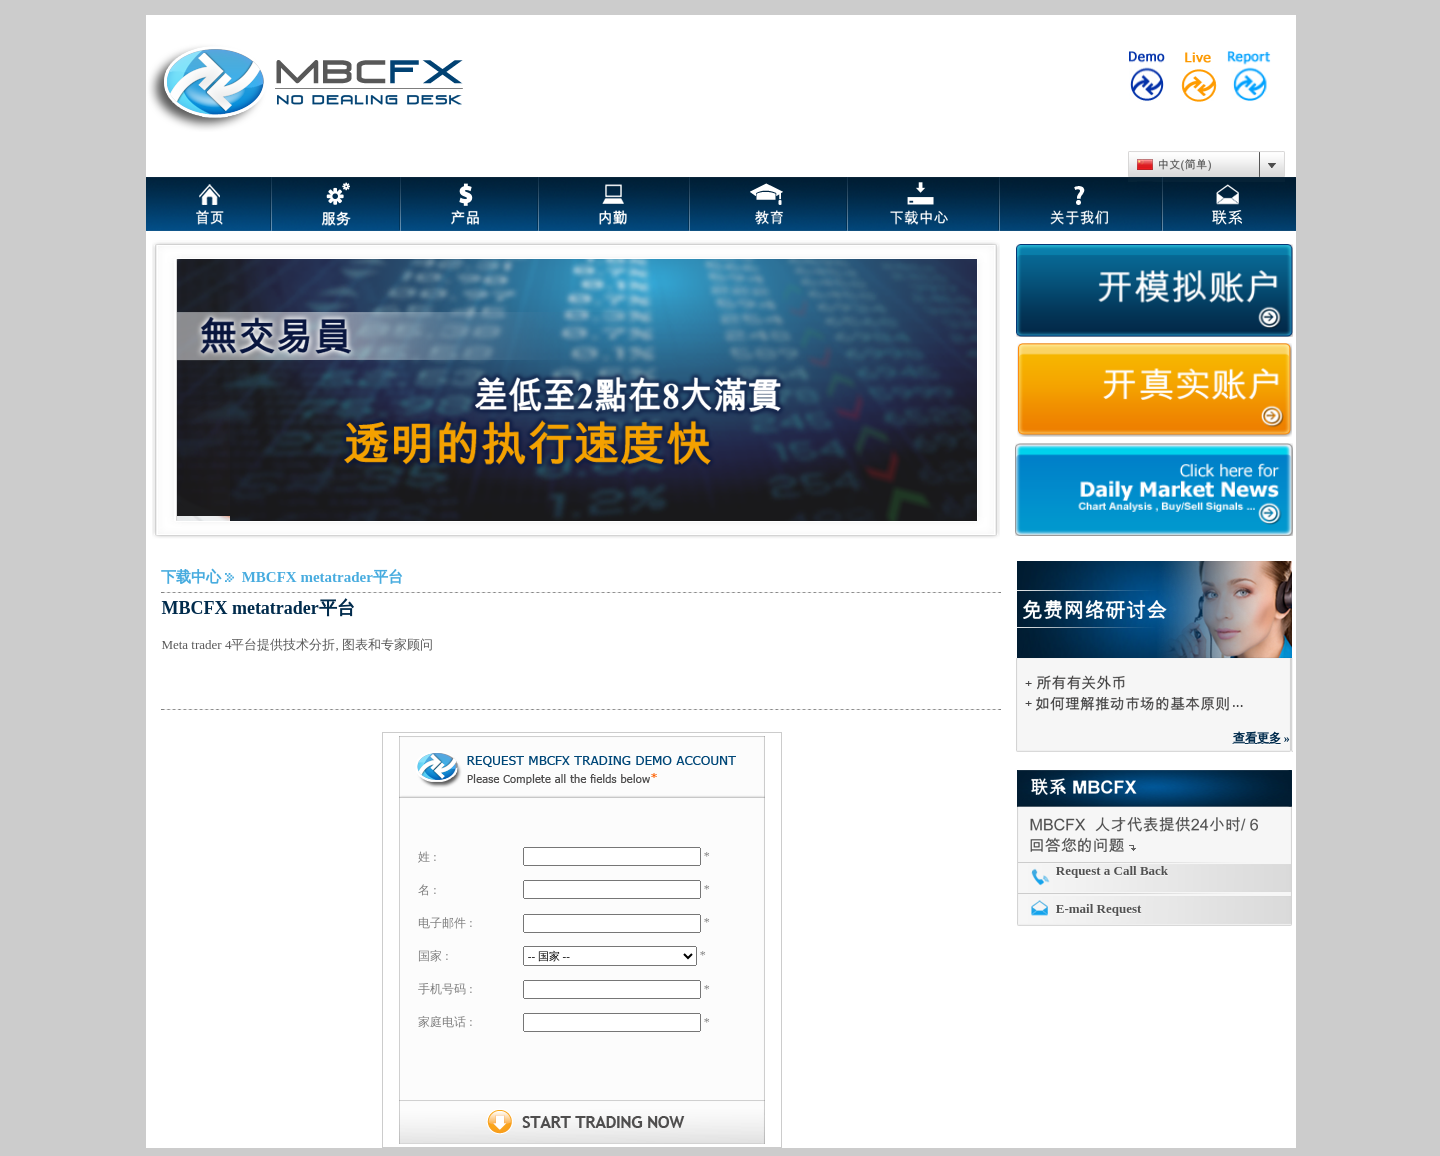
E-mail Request (1099, 908)
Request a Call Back (1112, 870)
